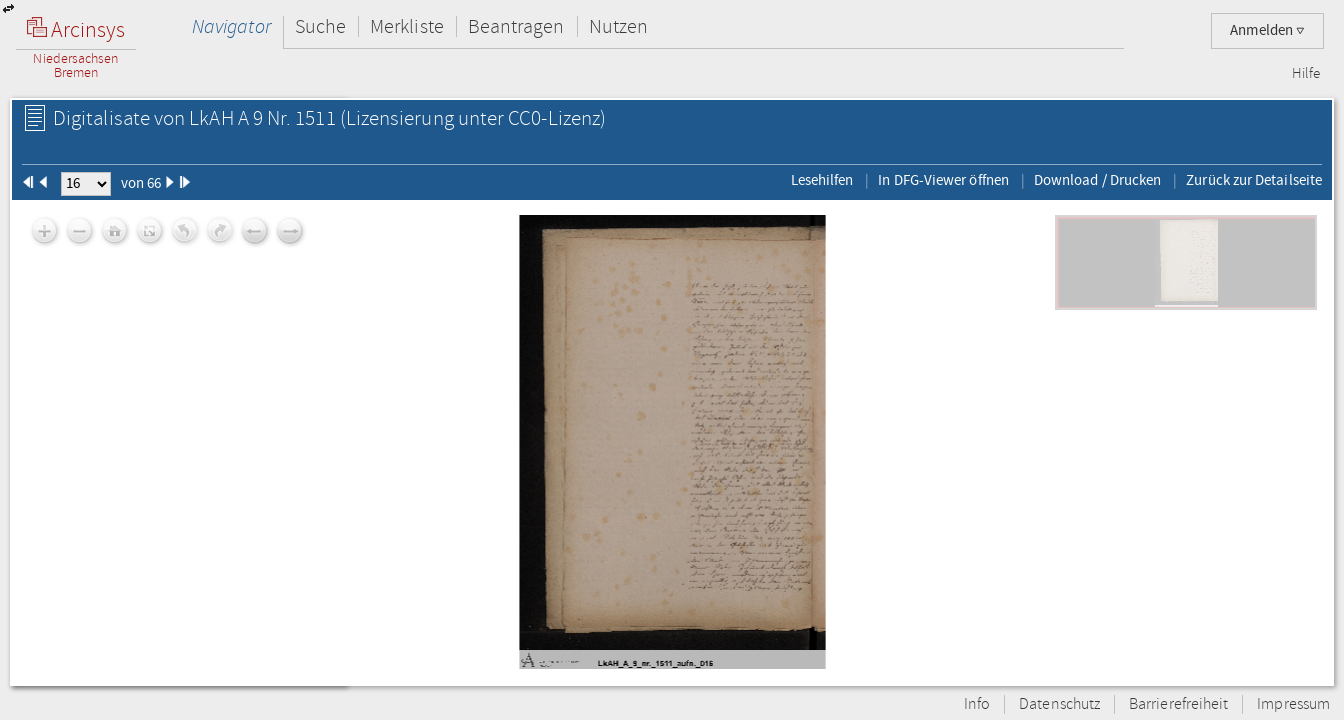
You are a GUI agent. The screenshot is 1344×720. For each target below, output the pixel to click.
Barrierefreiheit (1178, 704)
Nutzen (618, 26)
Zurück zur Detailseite (1254, 180)
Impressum (1293, 704)
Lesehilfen (822, 180)
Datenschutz (1059, 704)
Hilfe (1306, 74)
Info (977, 704)
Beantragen (516, 26)
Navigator (231, 26)
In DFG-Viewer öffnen (943, 180)
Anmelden (1267, 30)
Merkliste (407, 26)
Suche (320, 26)
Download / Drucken (1097, 180)
